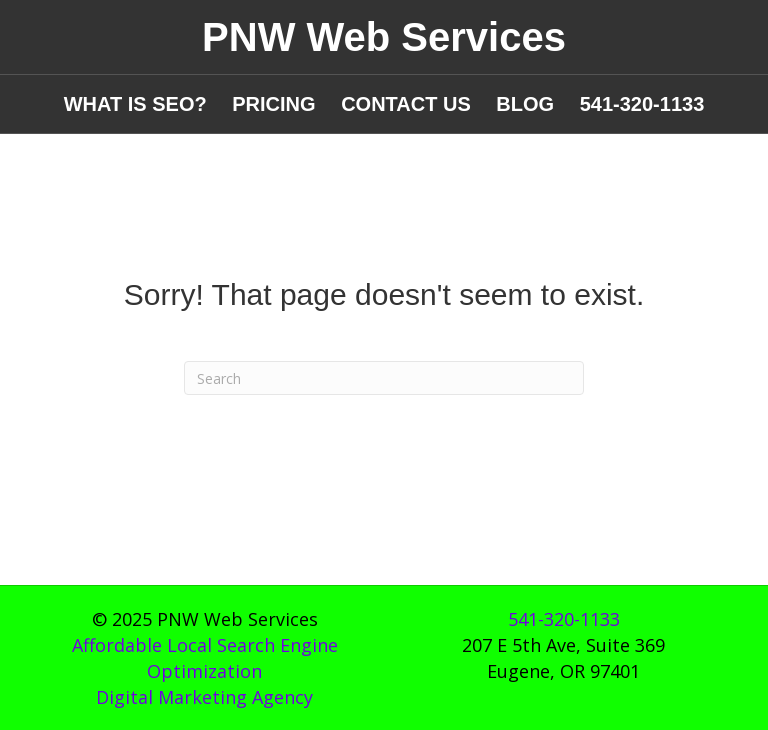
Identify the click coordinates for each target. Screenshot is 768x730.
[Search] (384, 378)
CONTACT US (406, 104)
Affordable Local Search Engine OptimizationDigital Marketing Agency (205, 671)
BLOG (525, 104)
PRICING (273, 104)
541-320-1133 (642, 104)
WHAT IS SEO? (135, 104)
